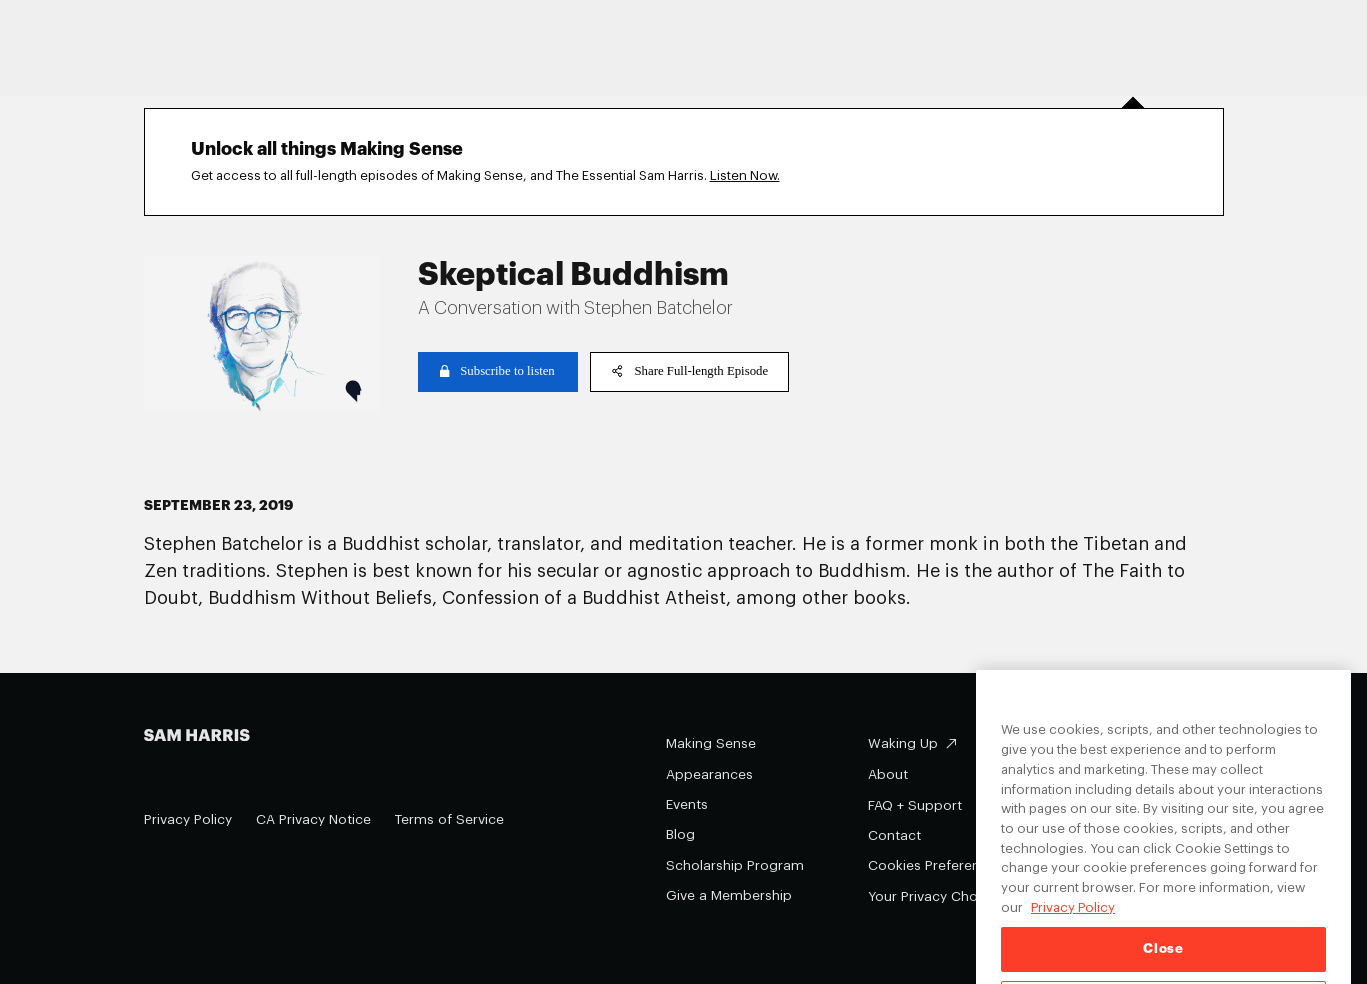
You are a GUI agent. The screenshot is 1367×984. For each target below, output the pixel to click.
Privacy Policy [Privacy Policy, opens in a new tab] (1073, 933)
